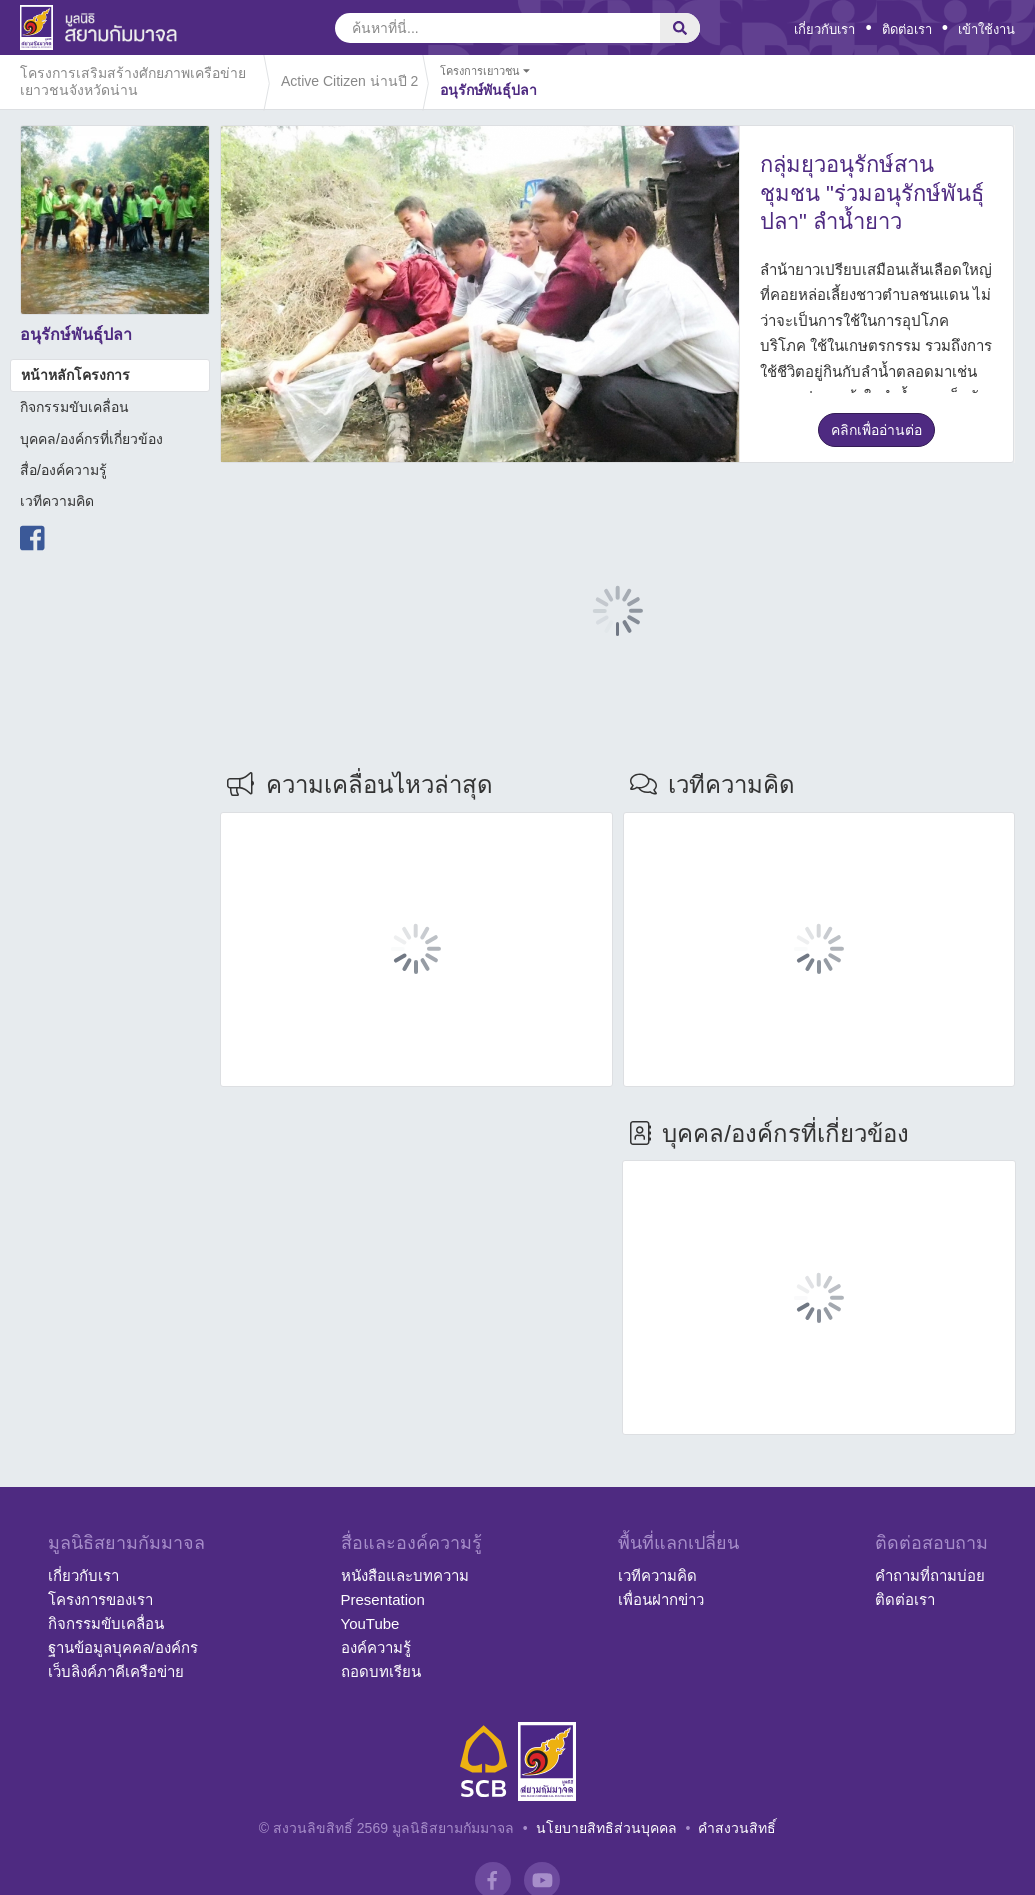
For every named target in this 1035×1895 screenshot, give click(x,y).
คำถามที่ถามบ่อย (930, 1575)
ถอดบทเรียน (381, 1671)
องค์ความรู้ (376, 1647)
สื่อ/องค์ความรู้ (63, 470)
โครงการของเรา (100, 1599)
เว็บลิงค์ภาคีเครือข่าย (116, 1671)
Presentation (383, 1599)
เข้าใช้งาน (986, 29)
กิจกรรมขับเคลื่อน (74, 407)
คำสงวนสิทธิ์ (737, 1828)
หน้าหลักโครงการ (75, 375)
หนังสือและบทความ (405, 1575)
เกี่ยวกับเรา (824, 29)
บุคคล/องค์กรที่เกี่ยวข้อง (91, 439)
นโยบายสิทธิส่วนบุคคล (606, 1828)
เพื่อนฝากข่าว (661, 1599)
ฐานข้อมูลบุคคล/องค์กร (123, 1647)
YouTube (370, 1623)
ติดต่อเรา (907, 29)
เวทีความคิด (57, 501)
